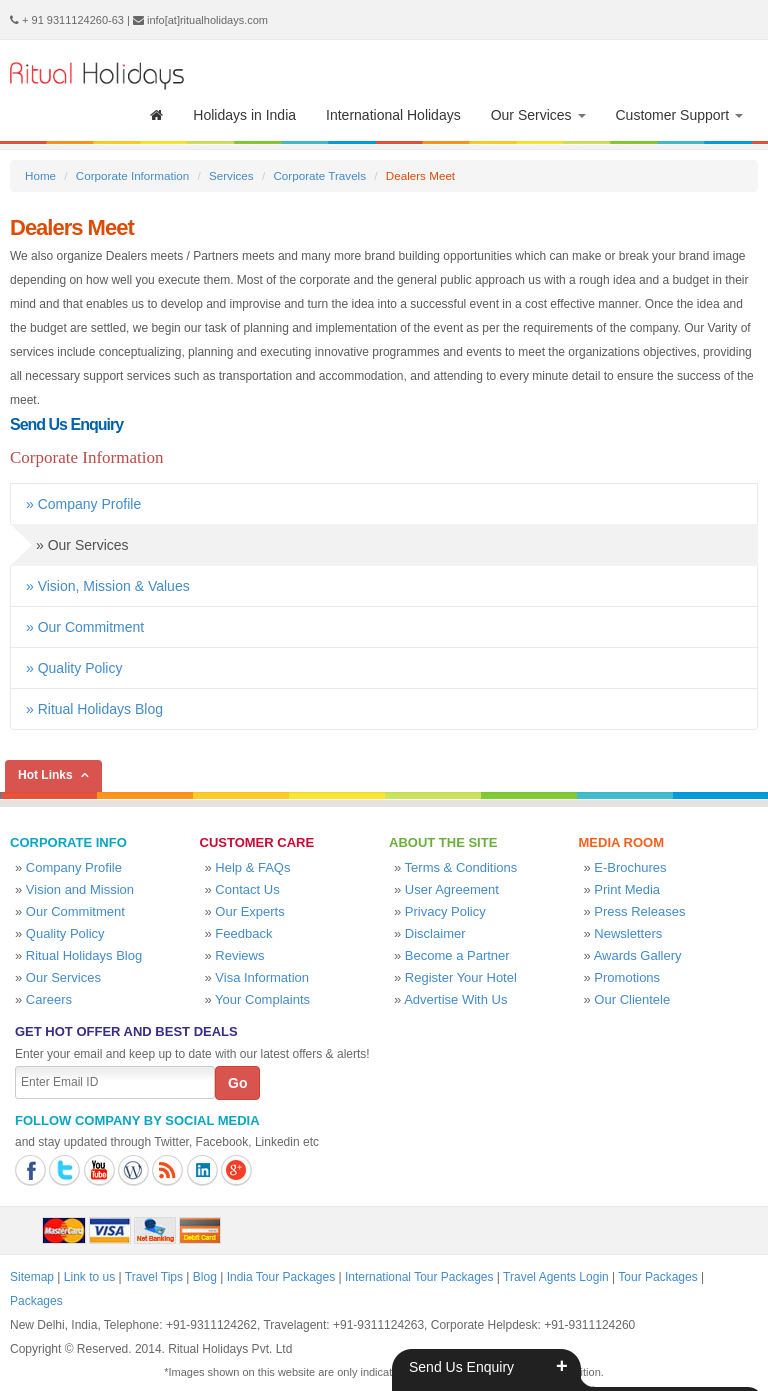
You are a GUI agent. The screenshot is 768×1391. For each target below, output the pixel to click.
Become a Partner (457, 955)
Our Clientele (632, 999)
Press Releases (639, 911)
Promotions (627, 977)
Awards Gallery (638, 955)
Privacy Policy (445, 911)
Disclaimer (435, 933)
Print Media (627, 889)
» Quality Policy (74, 668)
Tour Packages (657, 1277)
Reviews (239, 955)
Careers (49, 999)
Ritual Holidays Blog (84, 955)
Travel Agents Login (556, 1277)
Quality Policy (65, 933)
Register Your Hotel (461, 977)
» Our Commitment (85, 627)
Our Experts (249, 911)
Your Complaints (262, 999)
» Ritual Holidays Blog (94, 709)
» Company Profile (83, 504)
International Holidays (393, 115)
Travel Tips (154, 1277)
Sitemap (32, 1277)
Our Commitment (75, 911)
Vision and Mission (80, 889)
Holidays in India (244, 115)
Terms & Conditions (461, 867)
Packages (36, 1301)
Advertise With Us (455, 999)
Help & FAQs (252, 867)
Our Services (538, 115)
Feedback (243, 933)
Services (231, 175)
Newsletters (628, 933)
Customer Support (680, 115)
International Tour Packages (419, 1277)
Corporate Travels (319, 175)
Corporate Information (132, 175)
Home (40, 175)
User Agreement (452, 889)
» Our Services (69, 545)
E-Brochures (630, 867)
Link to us (89, 1277)
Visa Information (262, 977)
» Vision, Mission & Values (108, 586)
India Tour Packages (281, 1277)
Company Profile (74, 867)
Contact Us (247, 889)
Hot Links (45, 775)
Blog (205, 1277)
